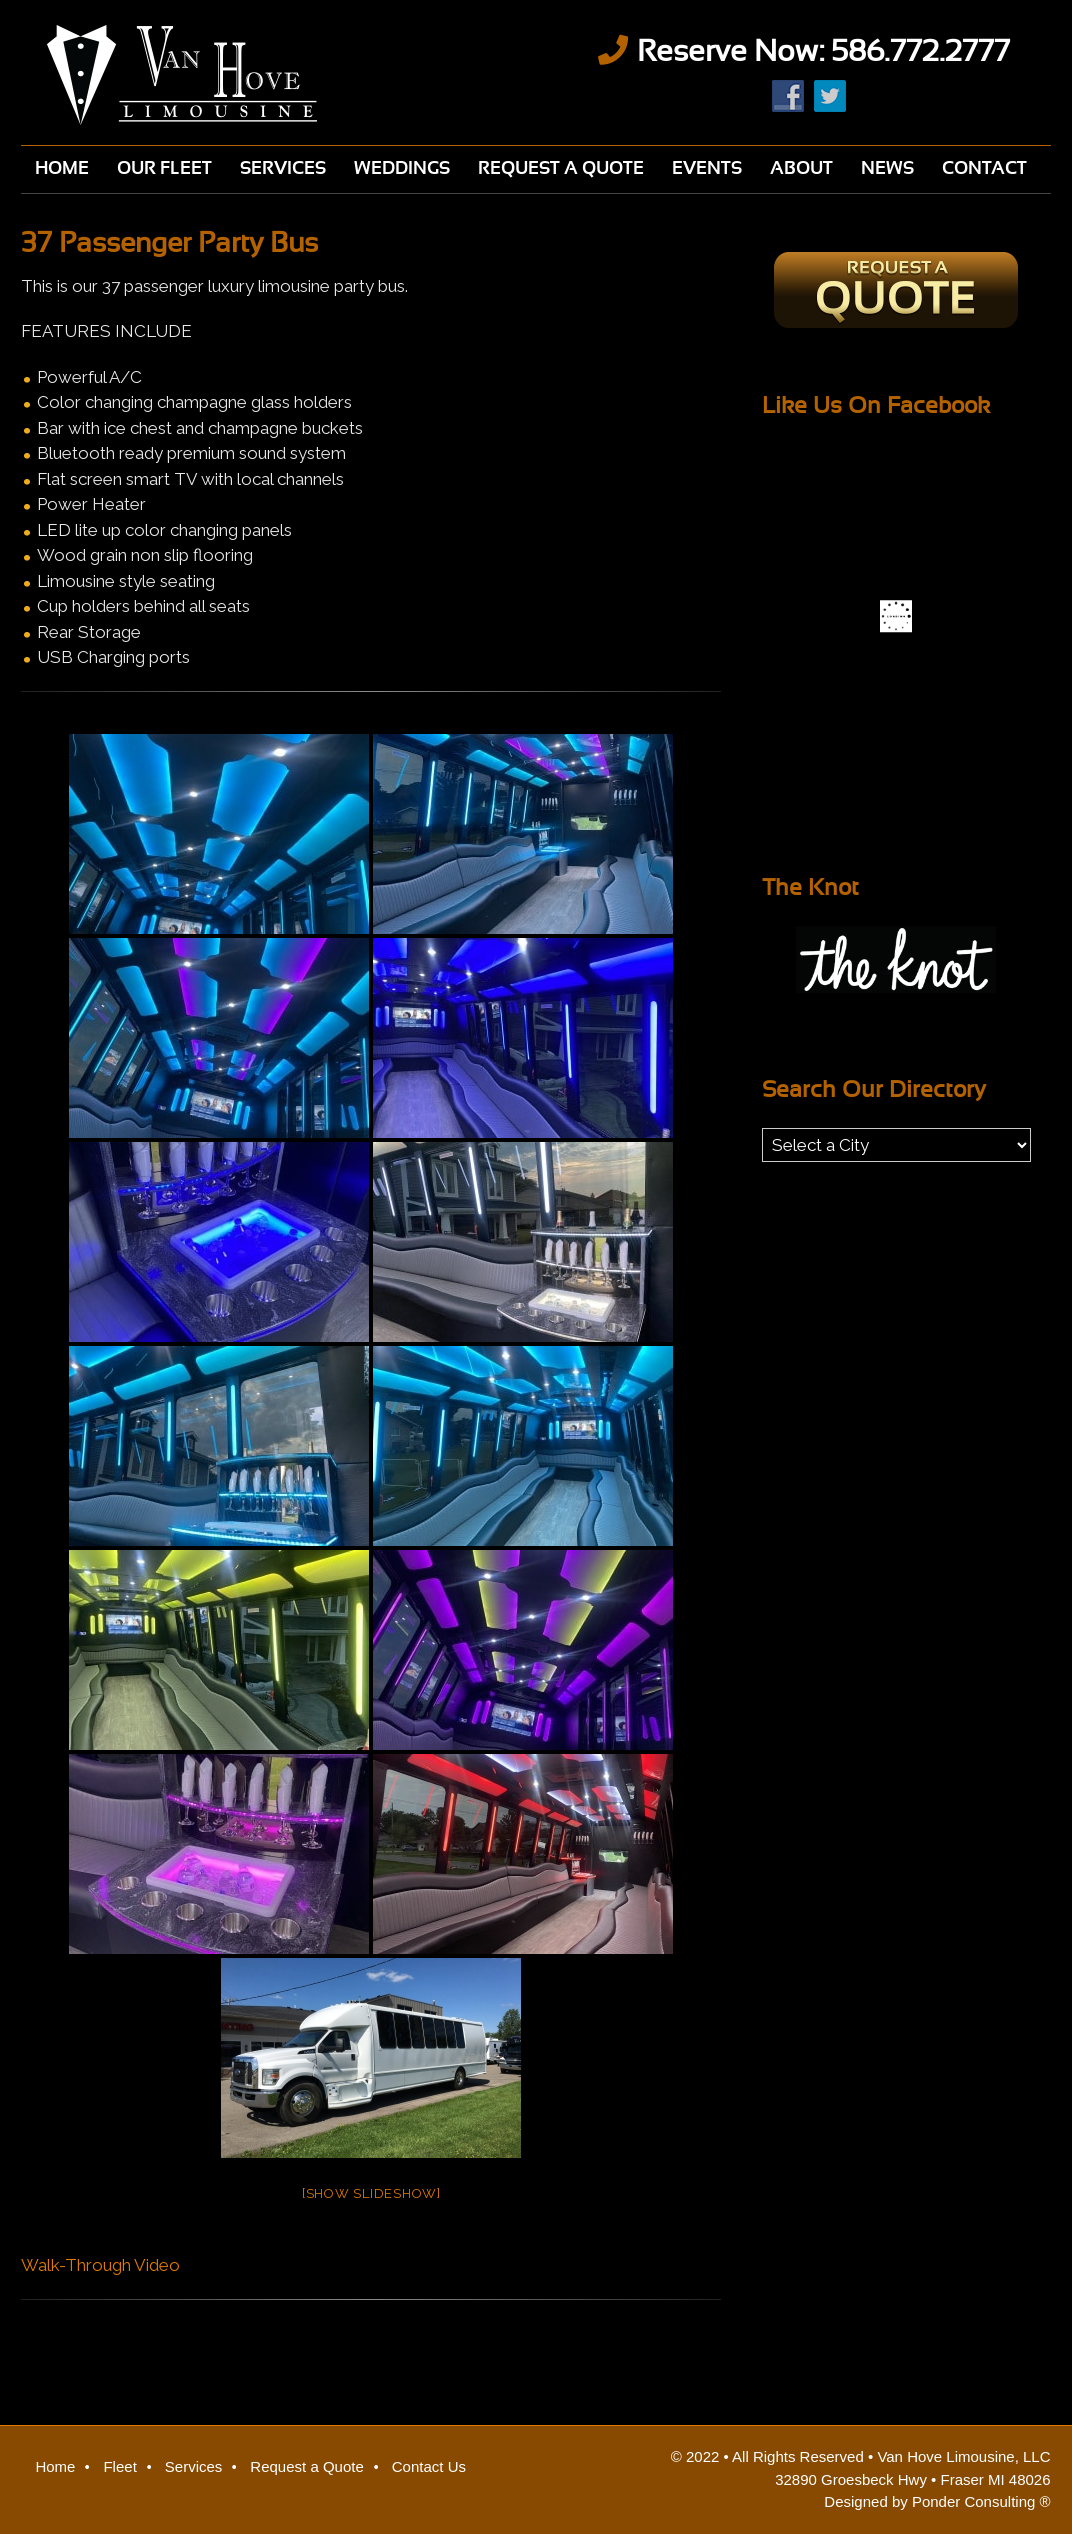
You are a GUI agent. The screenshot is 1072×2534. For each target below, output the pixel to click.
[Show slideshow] (371, 2193)
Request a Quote (306, 2466)
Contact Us (429, 2466)
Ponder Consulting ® (981, 2501)
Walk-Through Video (100, 2265)
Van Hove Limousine (268, 75)
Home (55, 2466)
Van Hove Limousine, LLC (963, 2456)
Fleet (119, 2466)
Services (194, 2466)
